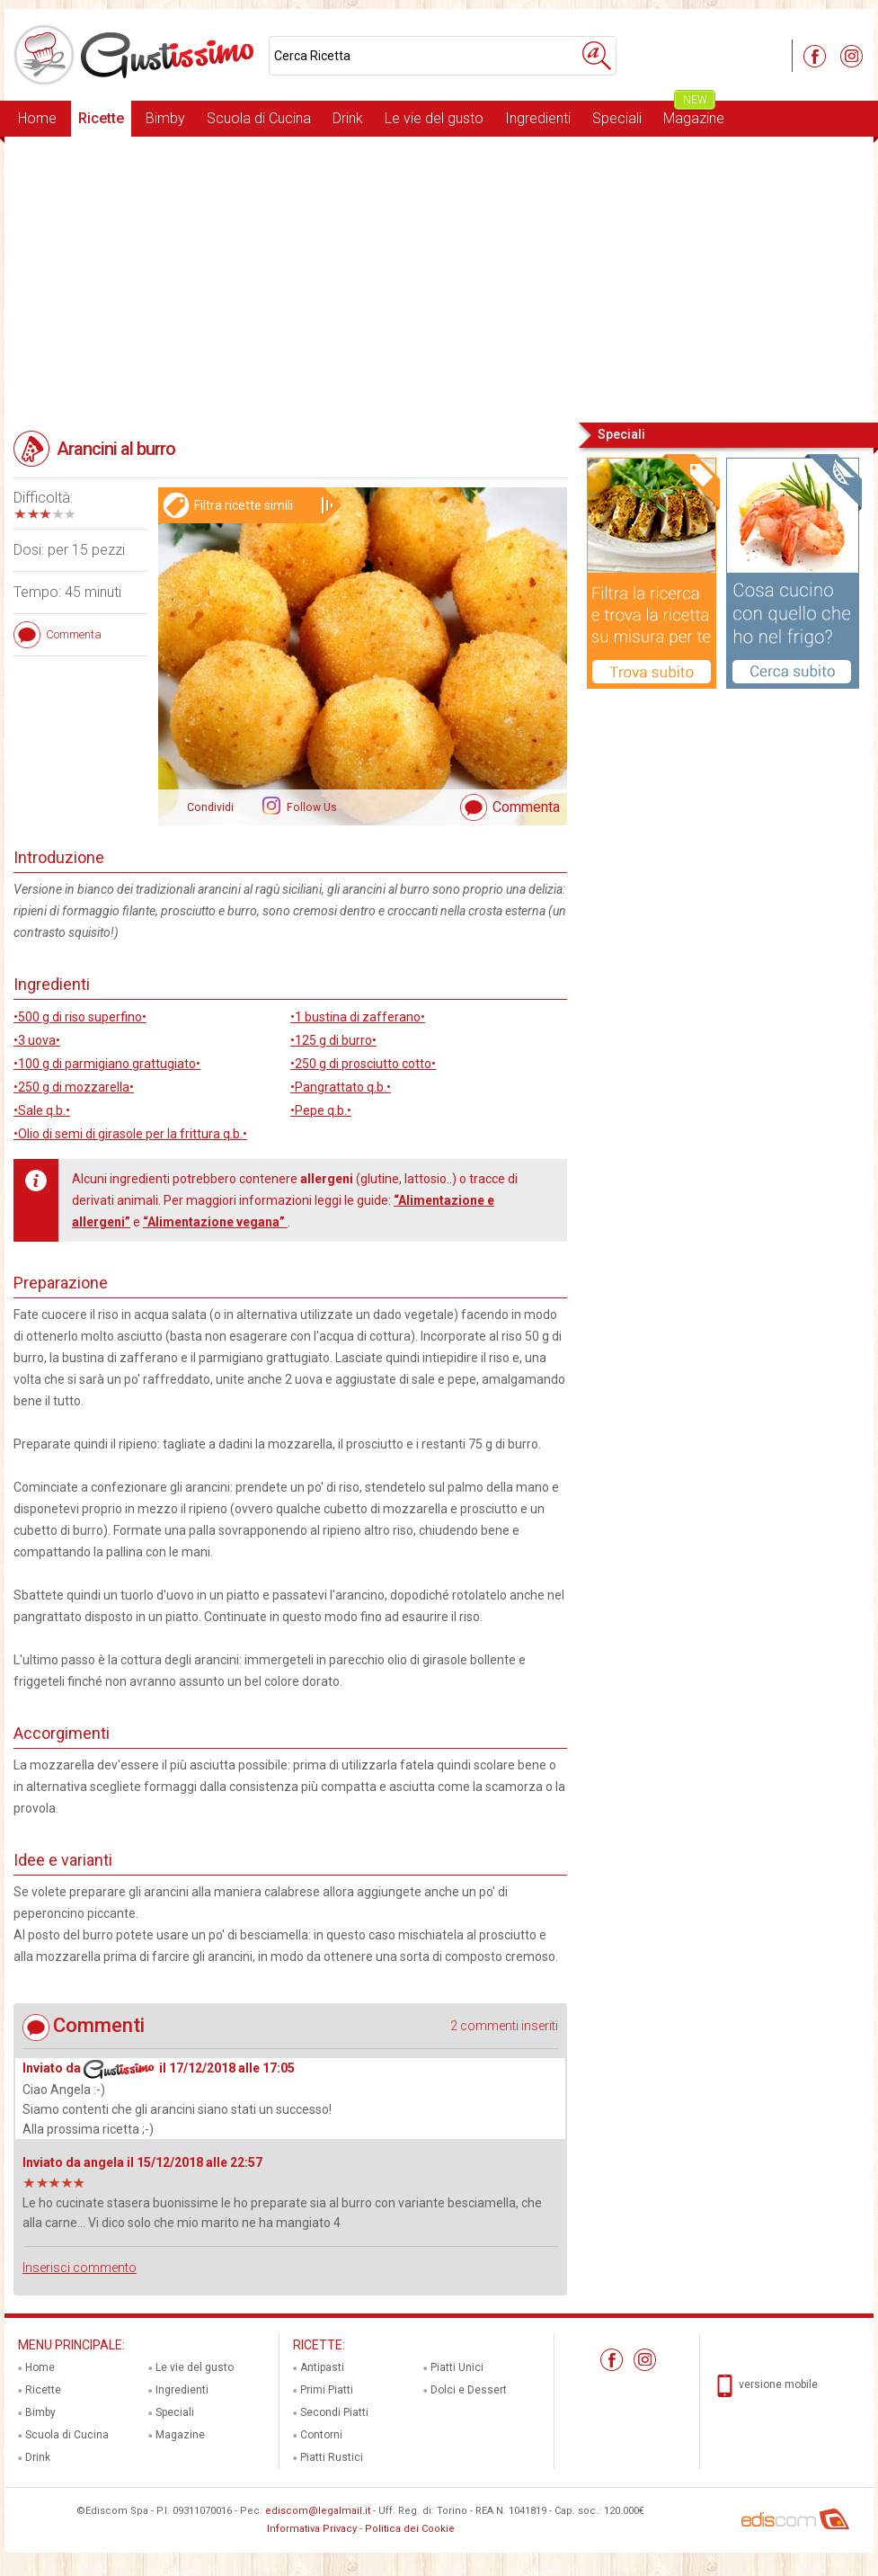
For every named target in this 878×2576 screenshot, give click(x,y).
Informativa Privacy (312, 2529)
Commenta (526, 807)
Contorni (321, 2435)
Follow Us (310, 807)
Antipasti (322, 2367)
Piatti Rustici (331, 2457)
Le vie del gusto (434, 118)
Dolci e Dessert (468, 2390)
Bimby (165, 118)
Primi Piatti (326, 2390)
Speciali (617, 118)
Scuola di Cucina (259, 118)
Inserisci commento (79, 2267)
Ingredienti (538, 118)
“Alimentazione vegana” (215, 1222)
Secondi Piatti (334, 2412)
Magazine (693, 114)
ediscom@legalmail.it (317, 2511)
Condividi (210, 807)
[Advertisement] (439, 278)
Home (37, 118)
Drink (348, 118)
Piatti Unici (456, 2367)
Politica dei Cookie (410, 2529)
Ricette (101, 118)
